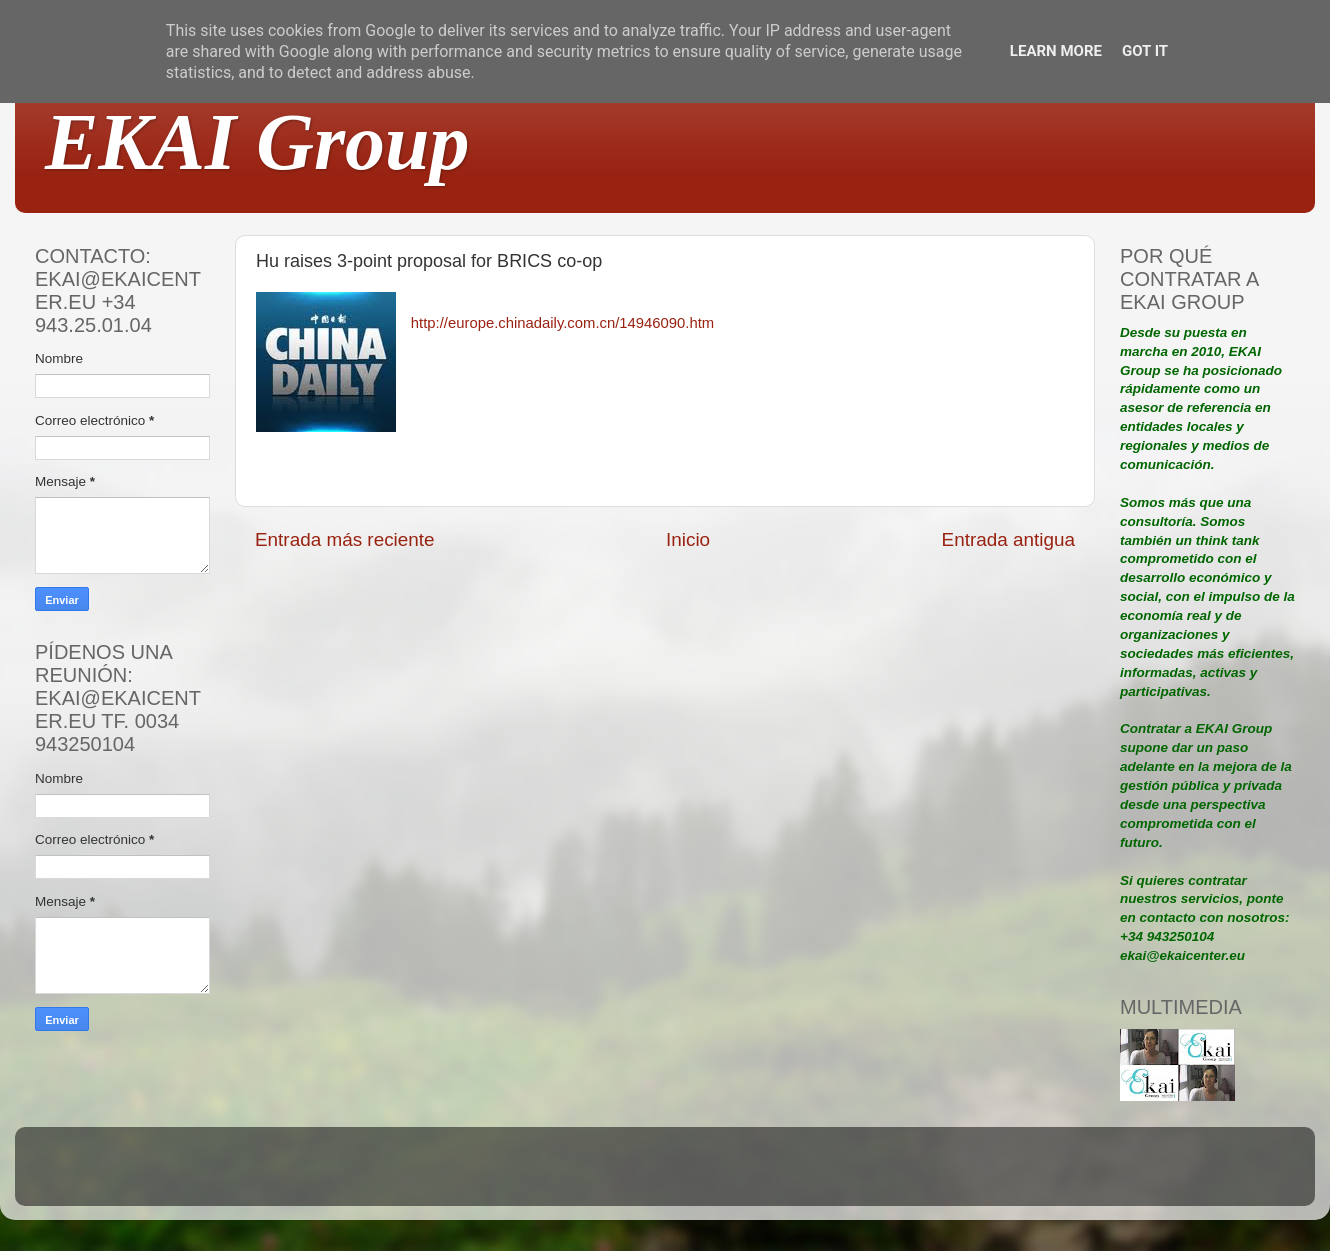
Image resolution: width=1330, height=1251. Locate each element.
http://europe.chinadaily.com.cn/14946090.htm (562, 323)
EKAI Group (257, 142)
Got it (1145, 51)
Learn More (1056, 51)
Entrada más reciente (345, 539)
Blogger (796, 1175)
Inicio (688, 539)
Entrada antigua (1008, 539)
